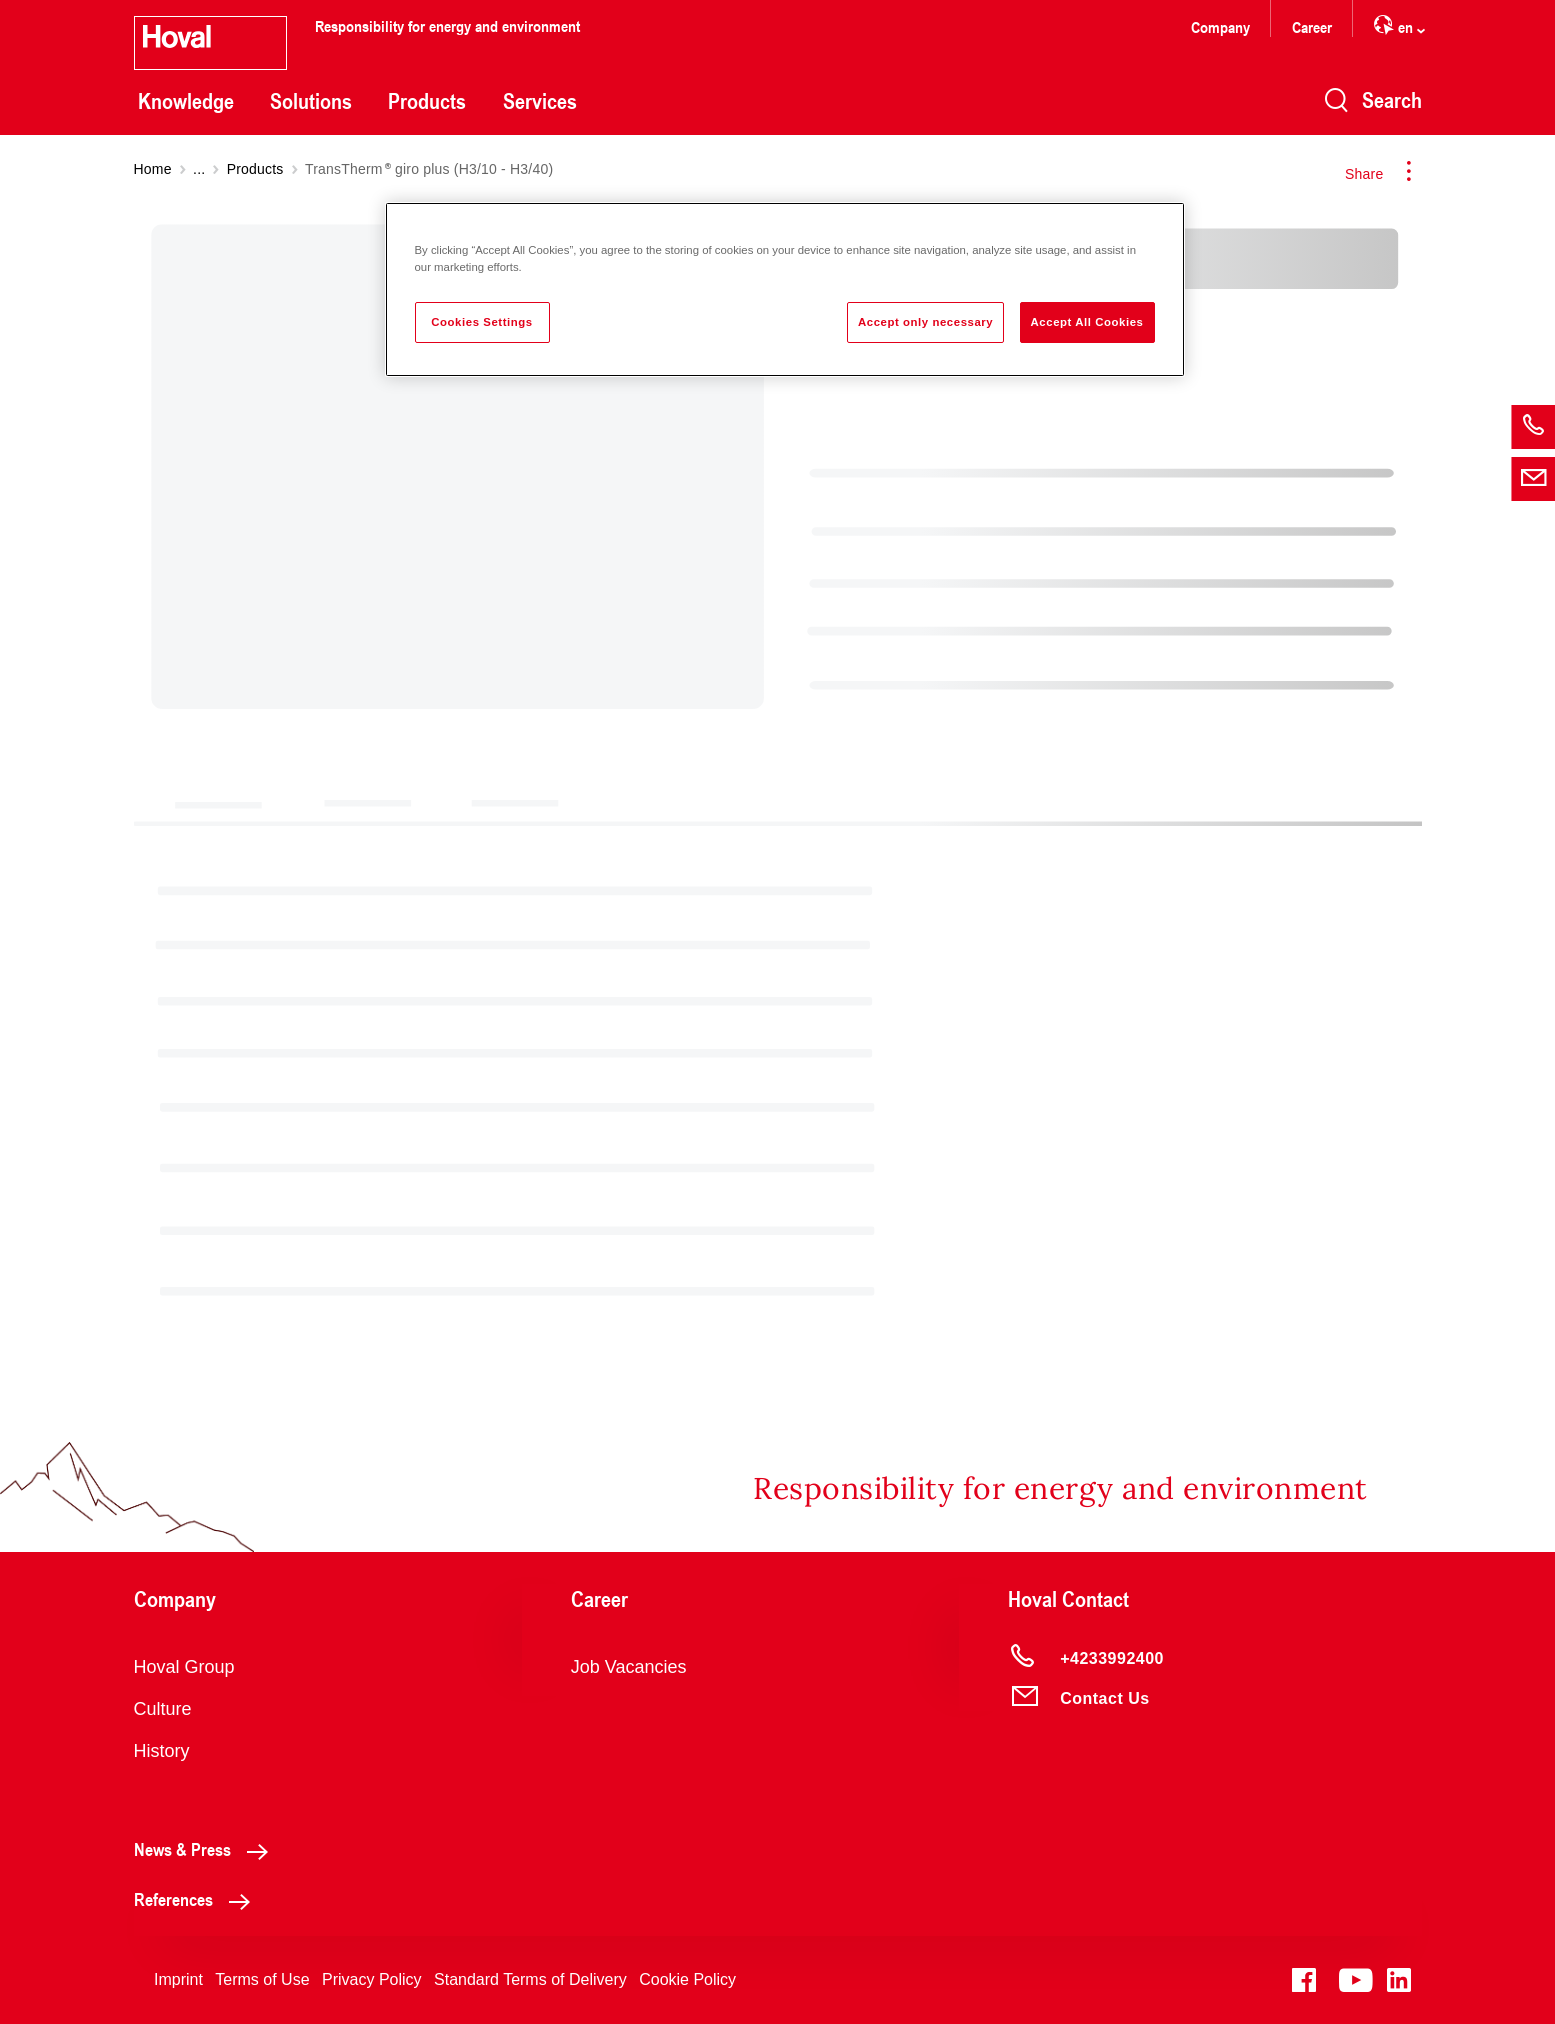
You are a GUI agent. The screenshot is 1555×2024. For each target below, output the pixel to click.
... (199, 169)
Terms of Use (262, 1979)
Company (1220, 26)
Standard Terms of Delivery (530, 1979)
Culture (163, 1709)
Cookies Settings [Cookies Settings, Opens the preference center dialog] (481, 322)
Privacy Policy (372, 1979)
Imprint (178, 1979)
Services (540, 101)
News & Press (206, 1849)
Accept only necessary (925, 322)
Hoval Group (184, 1667)
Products (427, 101)
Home (153, 169)
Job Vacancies (629, 1667)
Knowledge (186, 101)
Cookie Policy (687, 1979)
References (197, 1899)
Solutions (311, 101)
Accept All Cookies (1087, 322)
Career (1312, 26)
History (162, 1751)
